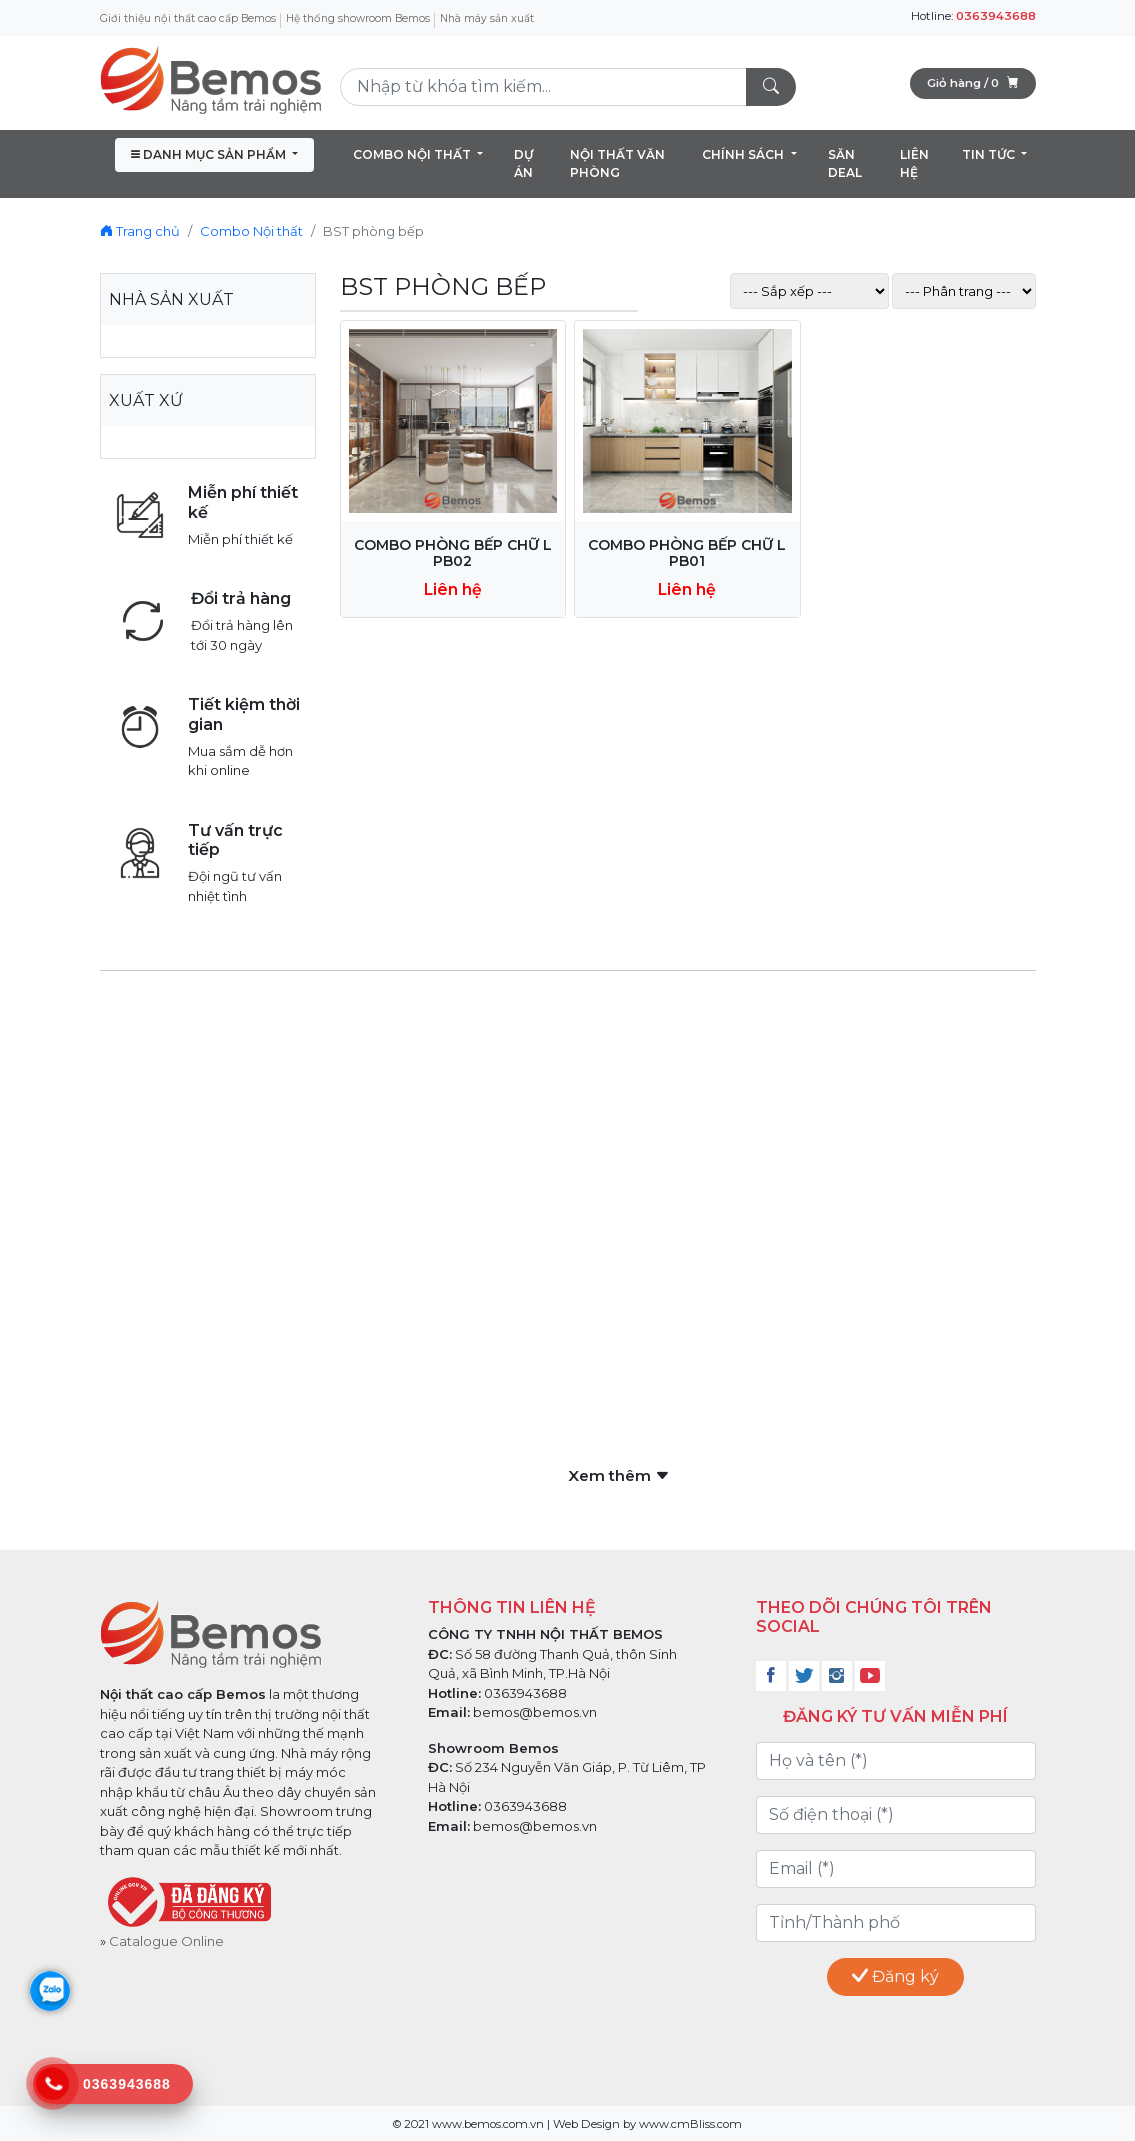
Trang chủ (140, 231)
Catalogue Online (166, 1941)
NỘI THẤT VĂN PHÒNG (617, 163)
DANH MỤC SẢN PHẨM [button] (210, 154)
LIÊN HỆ (914, 163)
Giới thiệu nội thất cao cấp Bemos (188, 18)
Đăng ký (895, 1976)
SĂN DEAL (845, 163)
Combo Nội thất (251, 231)
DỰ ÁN (523, 163)
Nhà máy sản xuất (487, 18)
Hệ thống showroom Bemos (358, 18)
